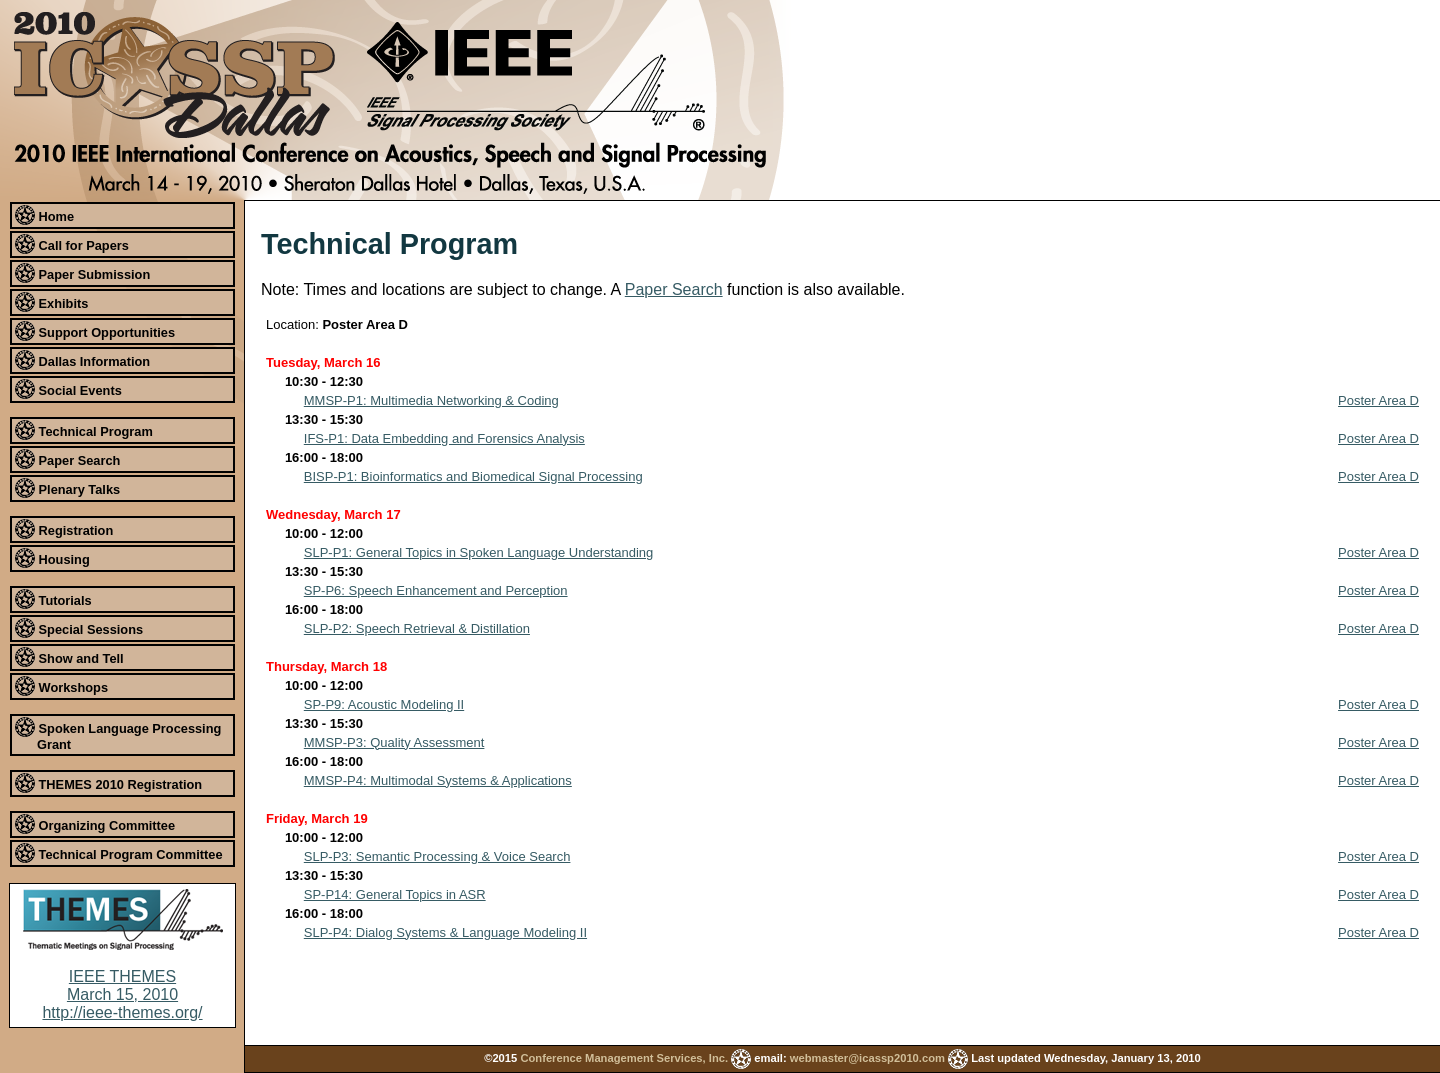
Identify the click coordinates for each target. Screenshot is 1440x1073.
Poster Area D (1378, 400)
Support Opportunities (95, 331)
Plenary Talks (67, 488)
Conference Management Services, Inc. (624, 1058)
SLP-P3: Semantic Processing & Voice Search (437, 856)
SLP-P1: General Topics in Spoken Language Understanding (479, 552)
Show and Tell (69, 657)
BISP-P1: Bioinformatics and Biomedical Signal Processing (473, 476)
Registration (64, 529)
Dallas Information (82, 360)
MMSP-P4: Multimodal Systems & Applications (438, 780)
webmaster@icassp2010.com (867, 1058)
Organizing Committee (95, 824)
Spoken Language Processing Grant (118, 734)
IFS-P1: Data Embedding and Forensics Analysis (444, 438)
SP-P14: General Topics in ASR (395, 894)
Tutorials (53, 599)
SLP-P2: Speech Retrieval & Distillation (417, 628)
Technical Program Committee (119, 853)
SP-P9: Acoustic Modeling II (384, 704)
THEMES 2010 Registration (108, 783)
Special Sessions (79, 628)
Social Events (68, 389)
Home (44, 215)
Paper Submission (82, 273)
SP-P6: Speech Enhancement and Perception (436, 590)
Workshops (61, 686)
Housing (52, 558)
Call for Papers (72, 244)
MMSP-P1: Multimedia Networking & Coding (431, 400)
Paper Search (67, 459)
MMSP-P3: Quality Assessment (394, 742)
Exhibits (51, 302)
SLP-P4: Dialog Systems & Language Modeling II (445, 932)
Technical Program (84, 430)
